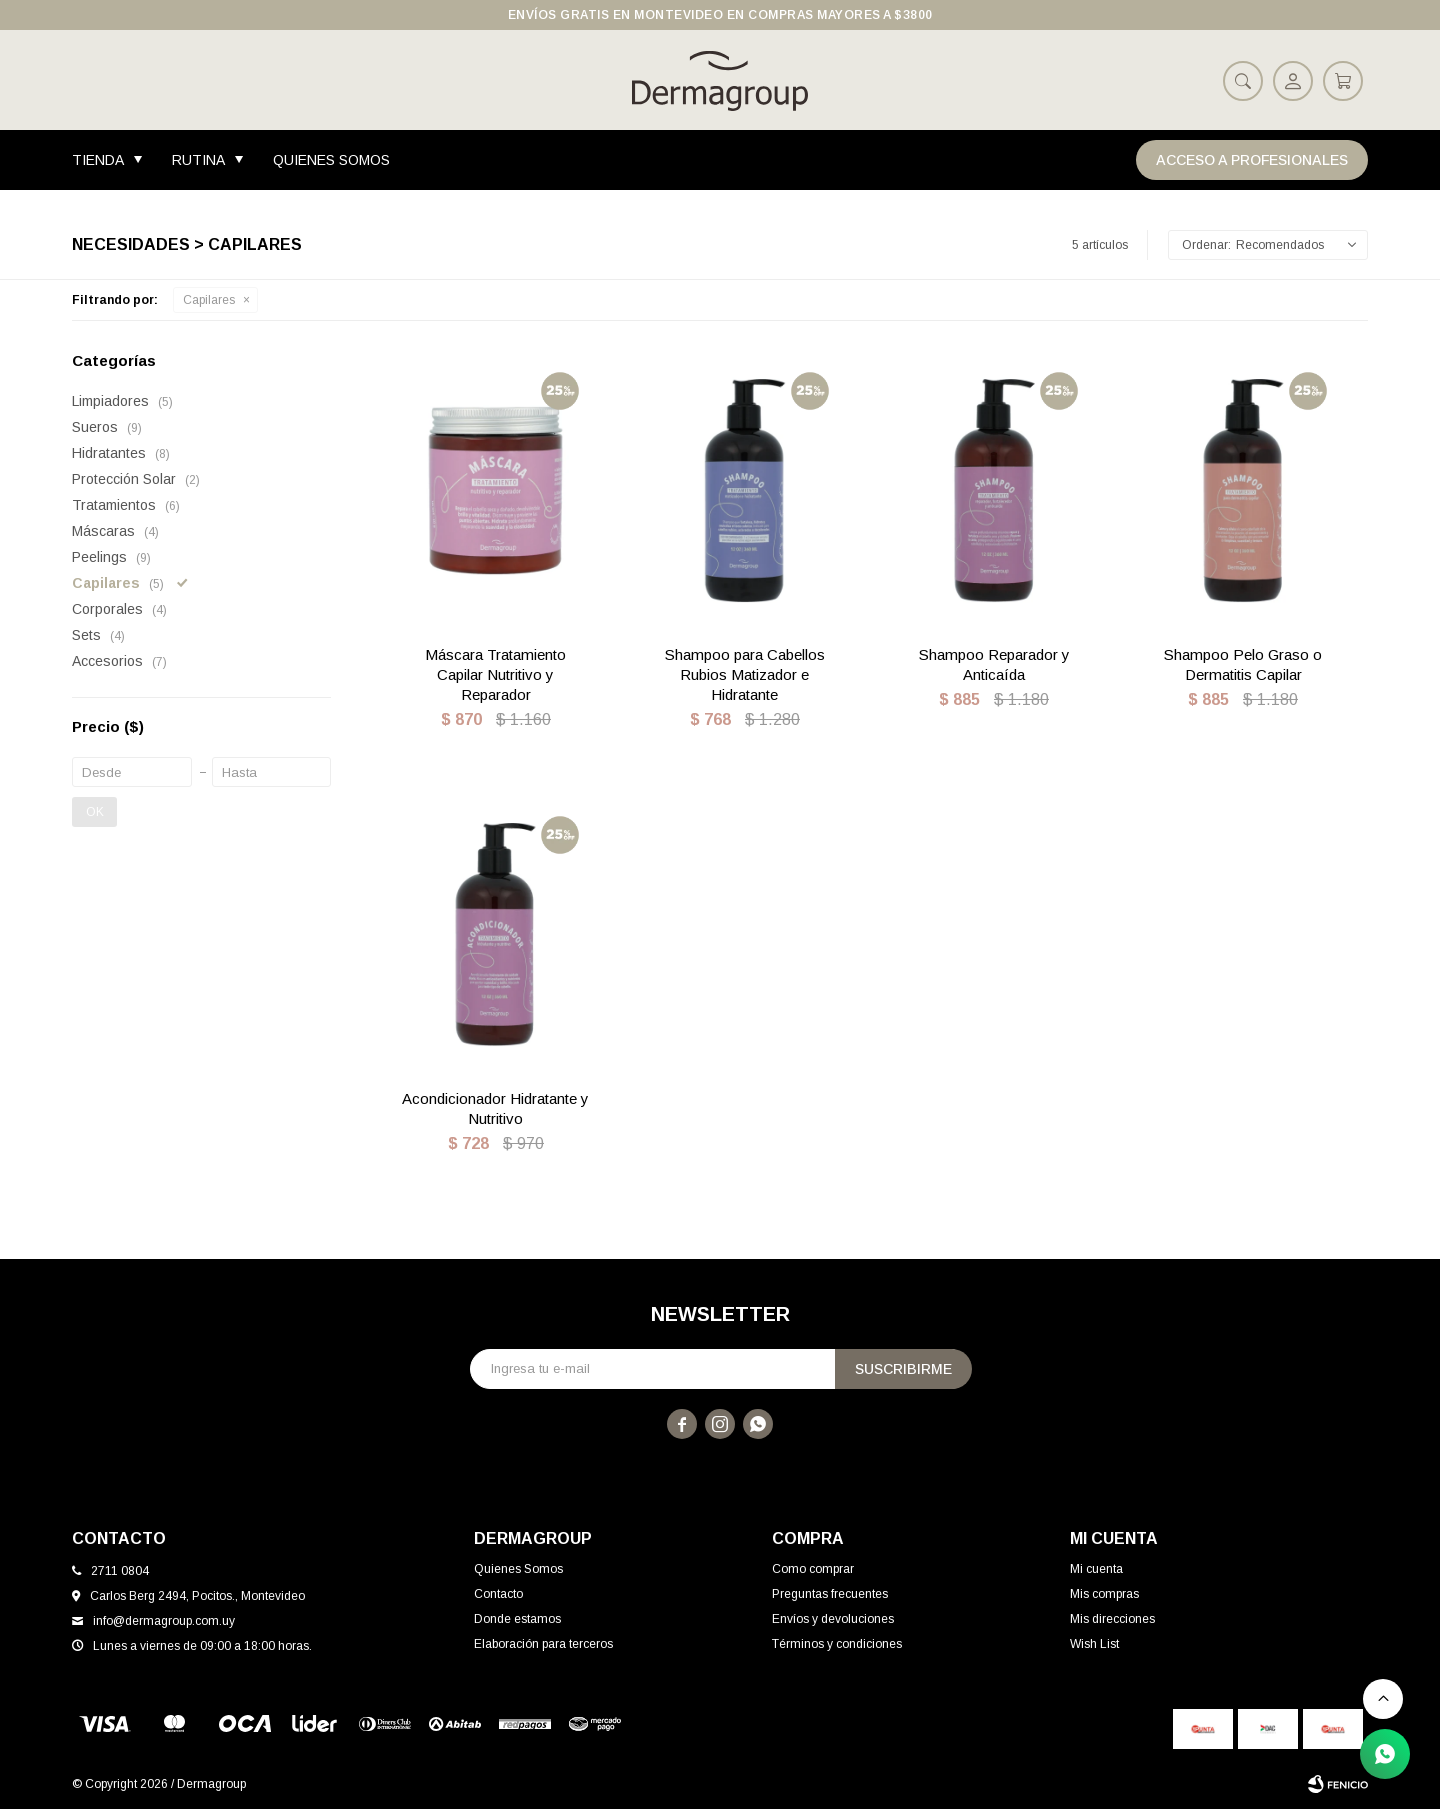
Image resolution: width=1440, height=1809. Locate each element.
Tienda (98, 160)
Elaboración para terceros (543, 1644)
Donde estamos (517, 1619)
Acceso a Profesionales (1252, 160)
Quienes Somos (331, 160)
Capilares (209, 300)
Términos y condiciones (837, 1644)
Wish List (1094, 1644)
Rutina (198, 160)
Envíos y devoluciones (833, 1619)
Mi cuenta (1096, 1569)
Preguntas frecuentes (830, 1594)
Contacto (498, 1594)
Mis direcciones (1112, 1619)
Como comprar (813, 1569)
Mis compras (1104, 1594)
